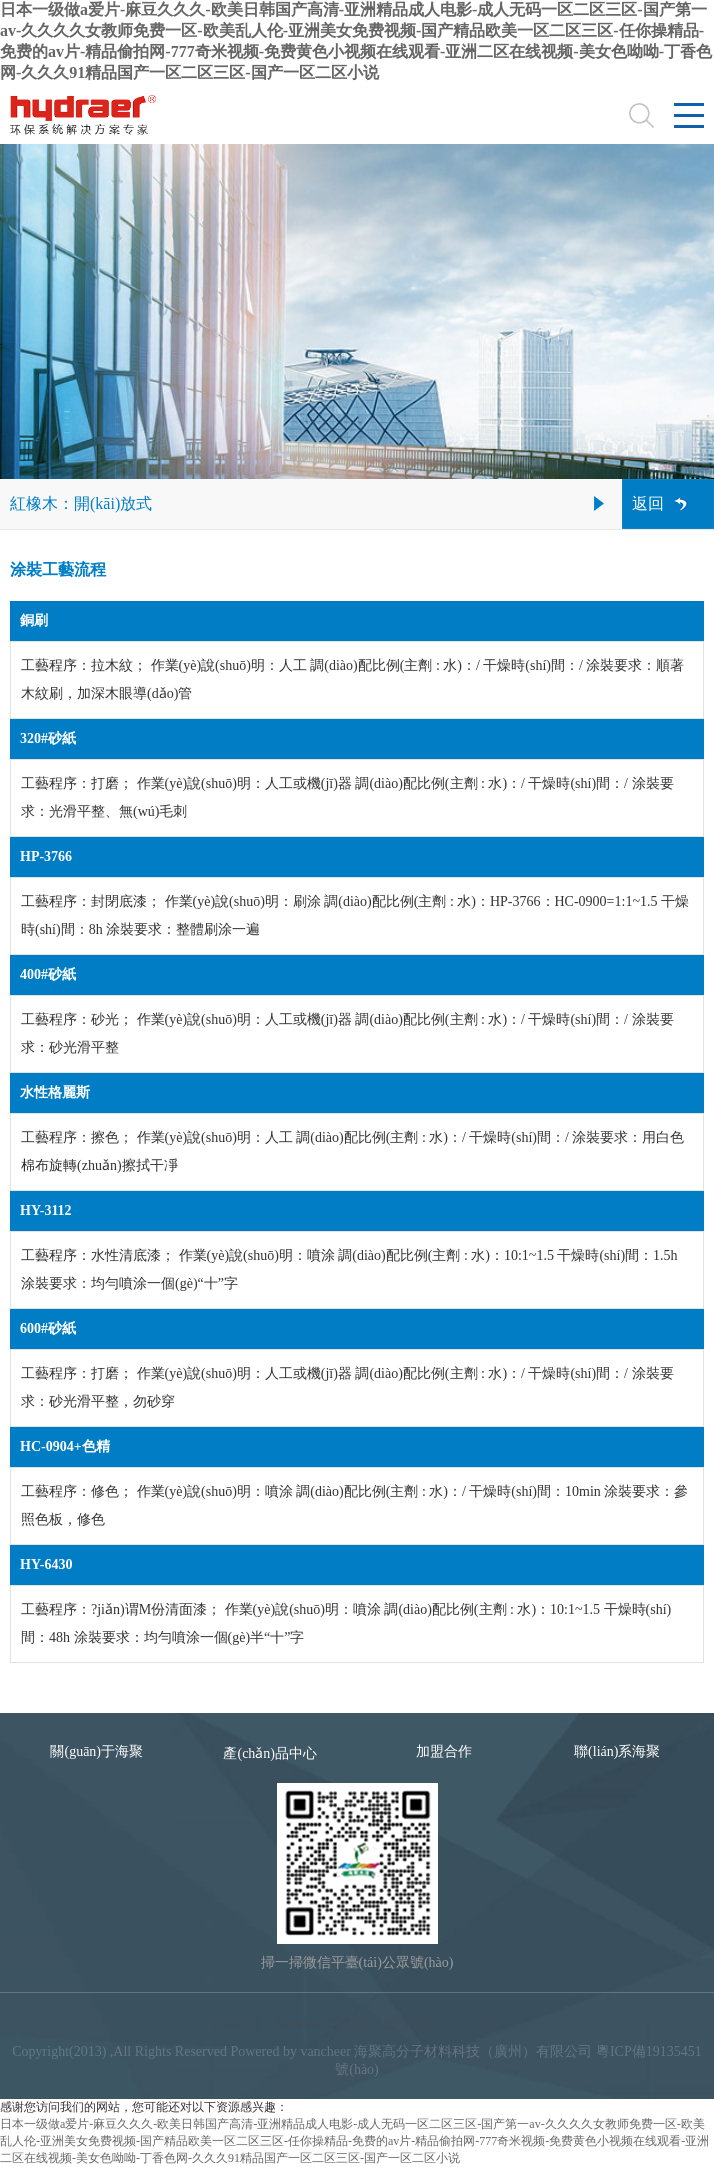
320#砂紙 (48, 738)
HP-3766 (46, 856)
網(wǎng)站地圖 (322, 2023)
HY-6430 (46, 1564)
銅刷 (34, 620)
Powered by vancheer (290, 2051)
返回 (648, 503)
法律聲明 (232, 2023)
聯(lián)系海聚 (617, 1751)
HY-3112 (46, 1210)
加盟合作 (444, 1751)
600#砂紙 (48, 1328)
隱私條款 (412, 2023)
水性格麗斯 (55, 1092)
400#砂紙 (48, 974)
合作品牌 (482, 2023)
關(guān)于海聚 (96, 1751)
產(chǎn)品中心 (270, 1753)
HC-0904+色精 (65, 1446)
